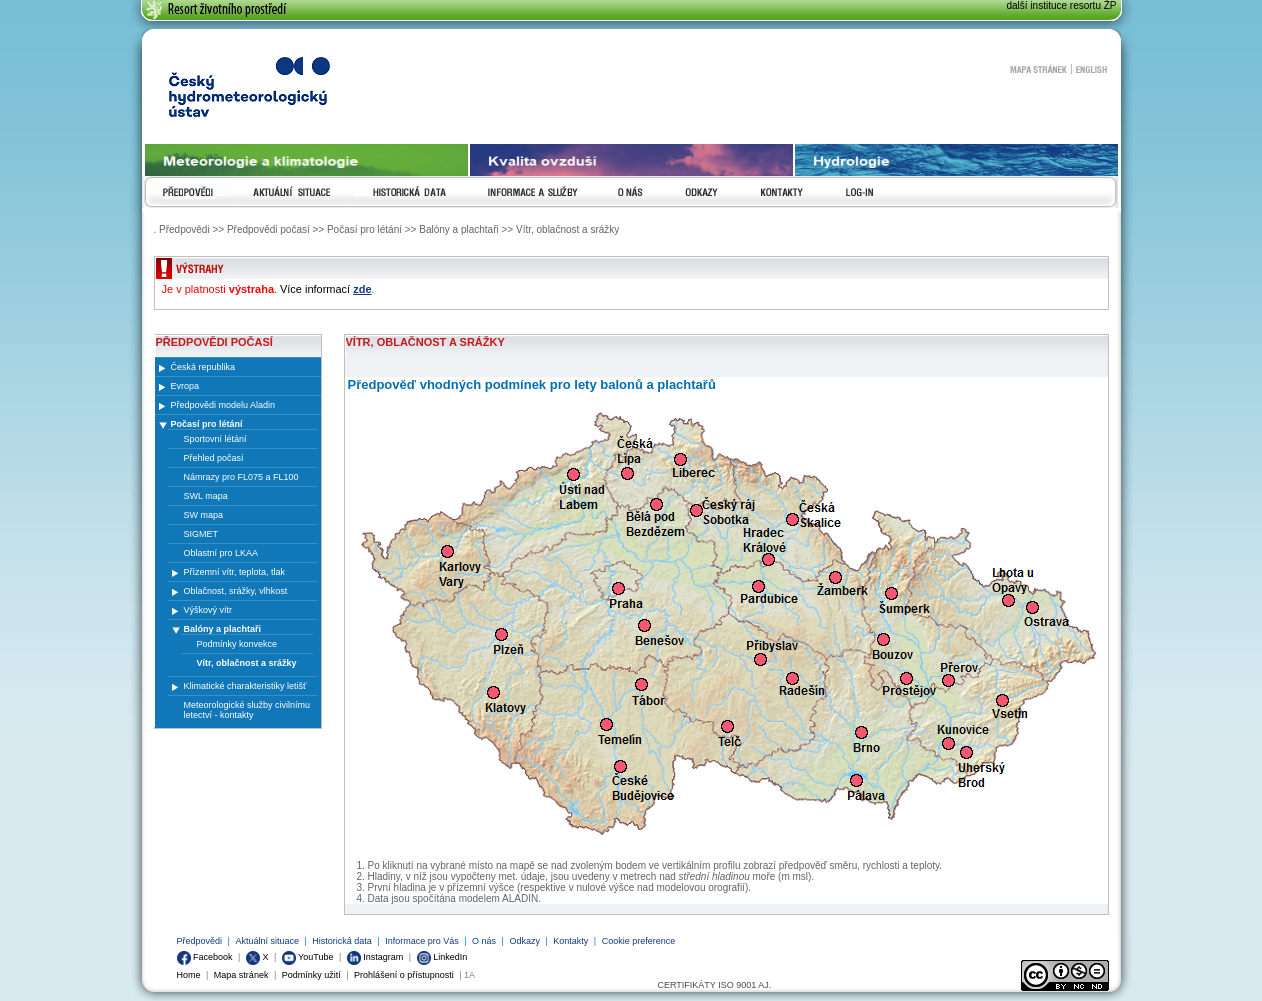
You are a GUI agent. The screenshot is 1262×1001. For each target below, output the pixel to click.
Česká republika (203, 367)
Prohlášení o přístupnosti (404, 975)
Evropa (185, 386)
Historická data (342, 941)
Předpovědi (200, 941)
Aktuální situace (267, 941)
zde (362, 289)
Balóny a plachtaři (223, 629)
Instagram (375, 957)
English (1091, 69)
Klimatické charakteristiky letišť (245, 686)
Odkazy (524, 941)
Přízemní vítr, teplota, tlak (235, 572)
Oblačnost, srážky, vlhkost (236, 591)
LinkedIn (442, 957)
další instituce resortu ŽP (1061, 5)
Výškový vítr (208, 610)
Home (189, 975)
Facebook (205, 957)
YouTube (308, 957)
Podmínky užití (311, 975)
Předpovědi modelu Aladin (223, 405)
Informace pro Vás (422, 941)
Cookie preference (639, 941)
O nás (484, 941)
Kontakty (570, 941)
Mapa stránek (1038, 69)
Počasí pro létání (207, 424)
